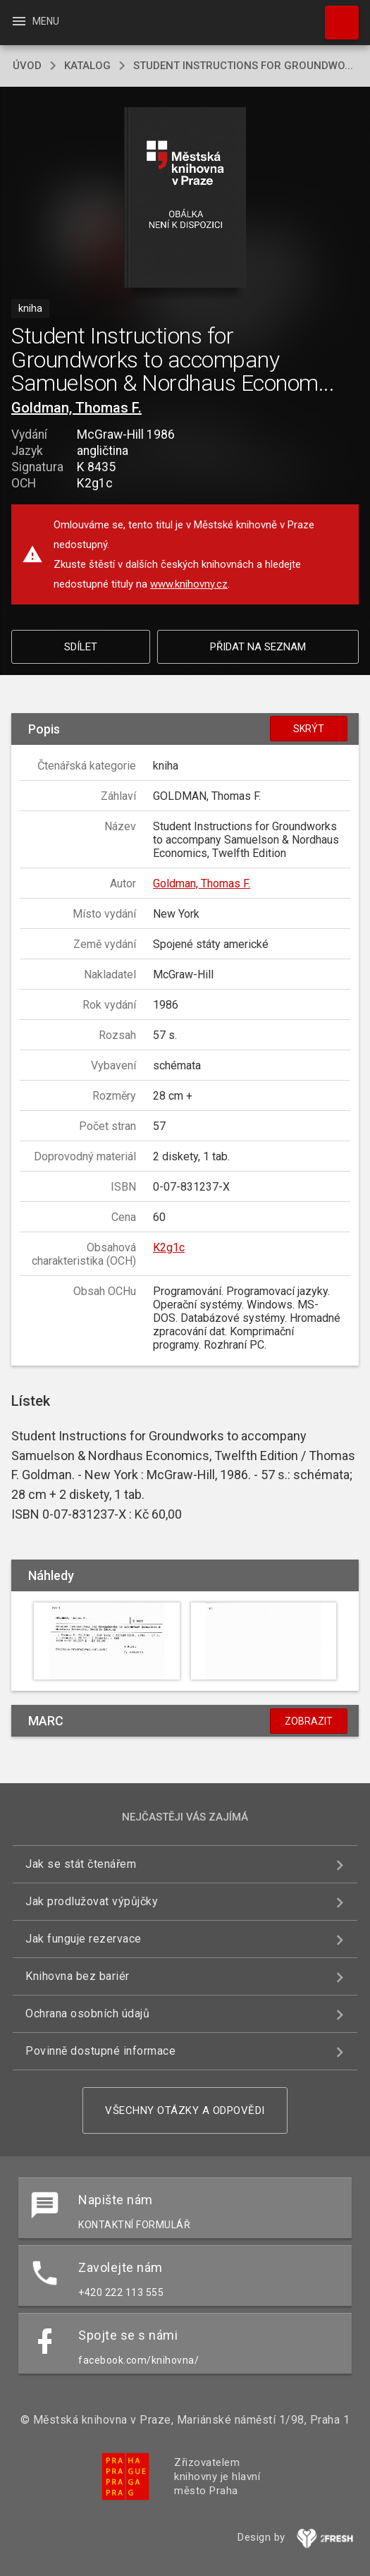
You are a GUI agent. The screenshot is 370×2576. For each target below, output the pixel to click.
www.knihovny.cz (189, 584)
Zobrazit (309, 1721)
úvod (27, 65)
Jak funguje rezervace (83, 1938)
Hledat (335, 15)
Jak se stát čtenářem (80, 1864)
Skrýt (308, 728)
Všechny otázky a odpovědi (185, 2110)
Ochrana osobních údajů (87, 2013)
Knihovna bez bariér (77, 1976)
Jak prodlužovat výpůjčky (91, 1901)
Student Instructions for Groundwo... (243, 65)
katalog (87, 65)
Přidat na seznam (258, 646)
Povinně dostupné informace (100, 2051)
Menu (35, 21)
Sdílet (80, 646)
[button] (185, 198)
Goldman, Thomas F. (76, 407)
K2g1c (169, 1247)
